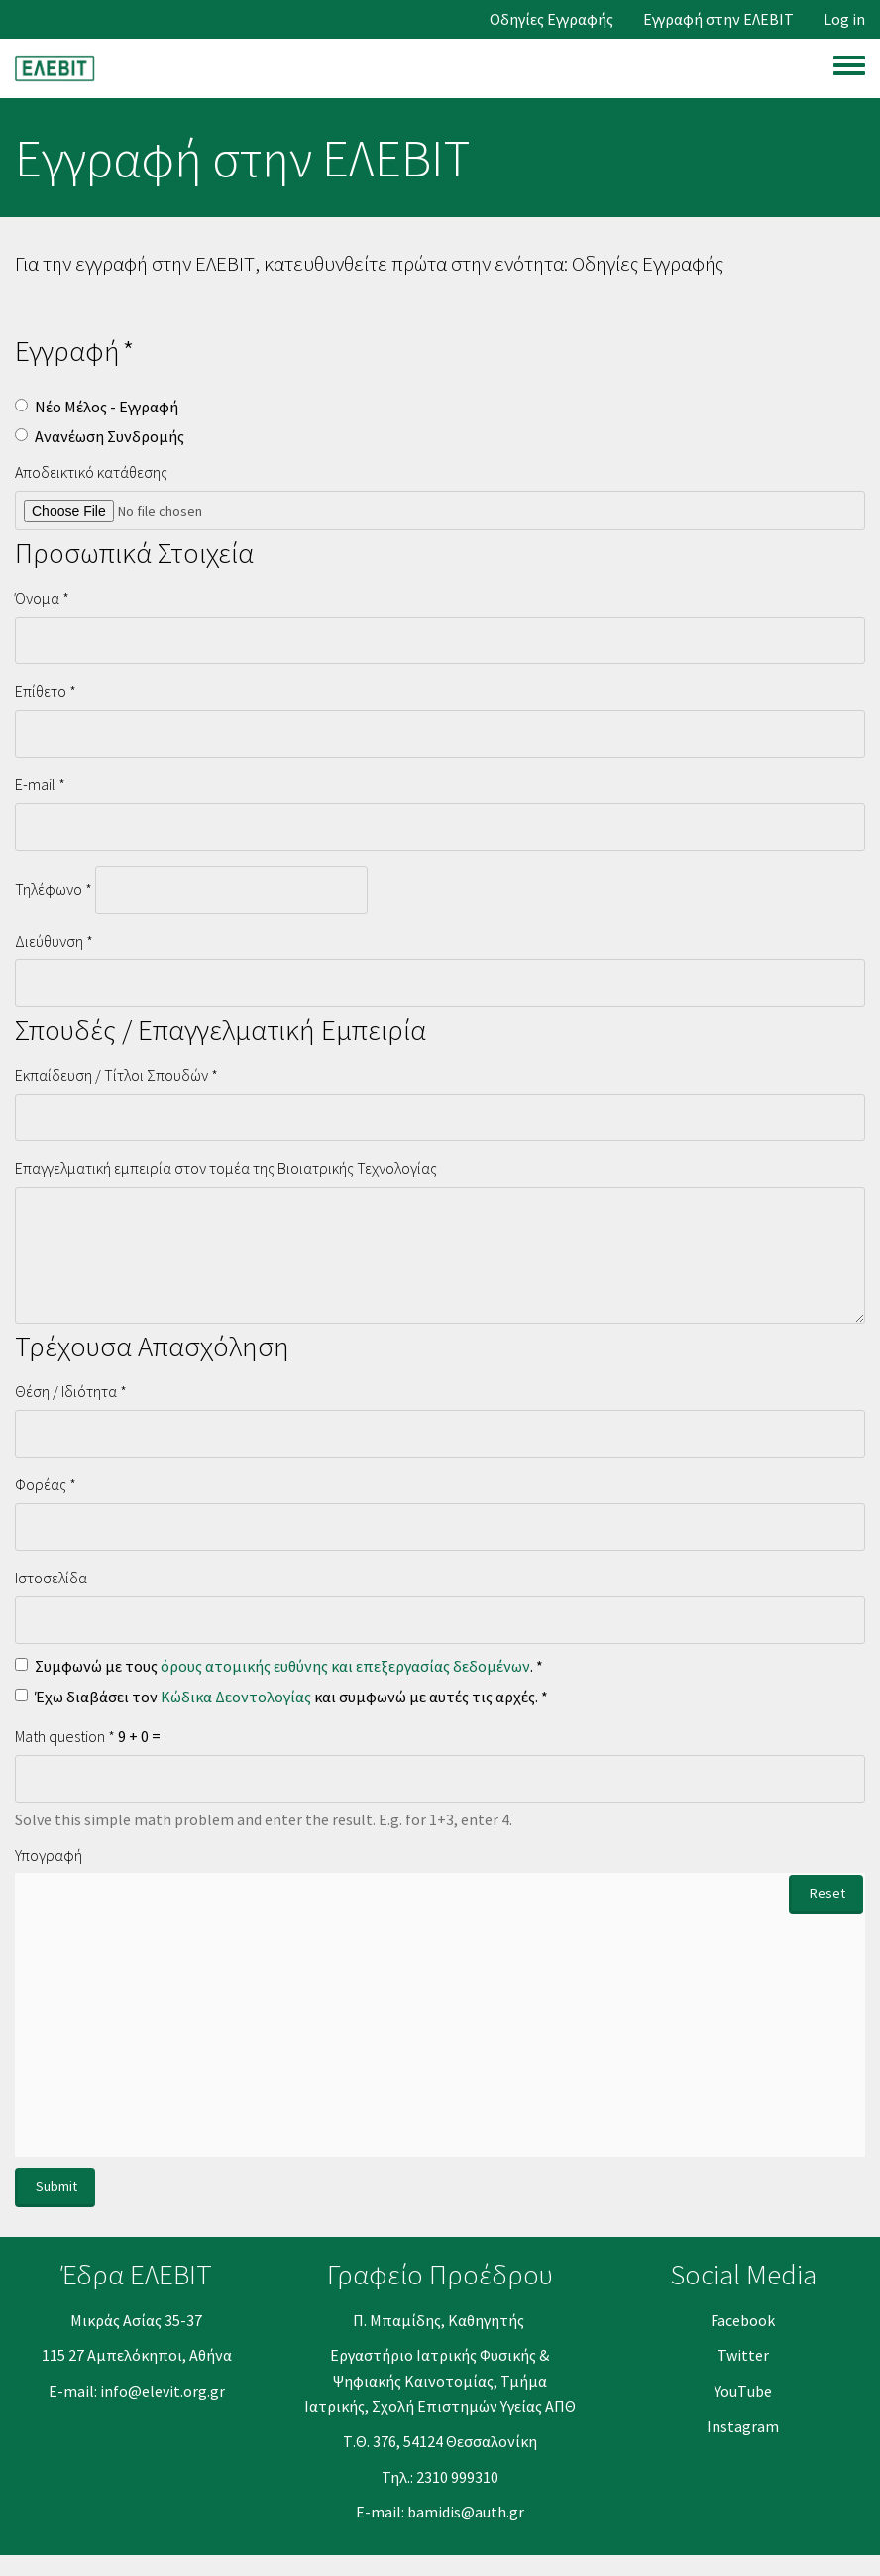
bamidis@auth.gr (465, 2511)
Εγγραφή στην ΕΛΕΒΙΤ (718, 19)
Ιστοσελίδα (51, 1577)
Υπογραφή (48, 1855)
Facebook (743, 2320)
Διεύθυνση (49, 941)
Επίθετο (40, 691)
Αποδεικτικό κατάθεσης (91, 472)
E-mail (35, 784)
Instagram (743, 2426)
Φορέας (40, 1484)
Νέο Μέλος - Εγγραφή (96, 406)
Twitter (743, 2355)
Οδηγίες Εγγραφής (551, 19)
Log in (844, 19)
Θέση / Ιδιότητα (66, 1391)
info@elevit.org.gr (162, 2390)
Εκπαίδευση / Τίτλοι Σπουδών (111, 1075)
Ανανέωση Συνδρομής (99, 436)
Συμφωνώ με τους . (274, 1666)
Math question (60, 1736)
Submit (56, 2186)
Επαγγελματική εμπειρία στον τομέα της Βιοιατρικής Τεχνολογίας (226, 1168)
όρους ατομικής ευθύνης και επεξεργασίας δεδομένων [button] (345, 1666)
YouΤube (743, 2390)
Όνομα (37, 598)
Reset (827, 1893)
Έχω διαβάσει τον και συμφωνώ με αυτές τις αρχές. (276, 1696)
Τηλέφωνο (48, 889)
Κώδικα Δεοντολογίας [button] (236, 1696)
